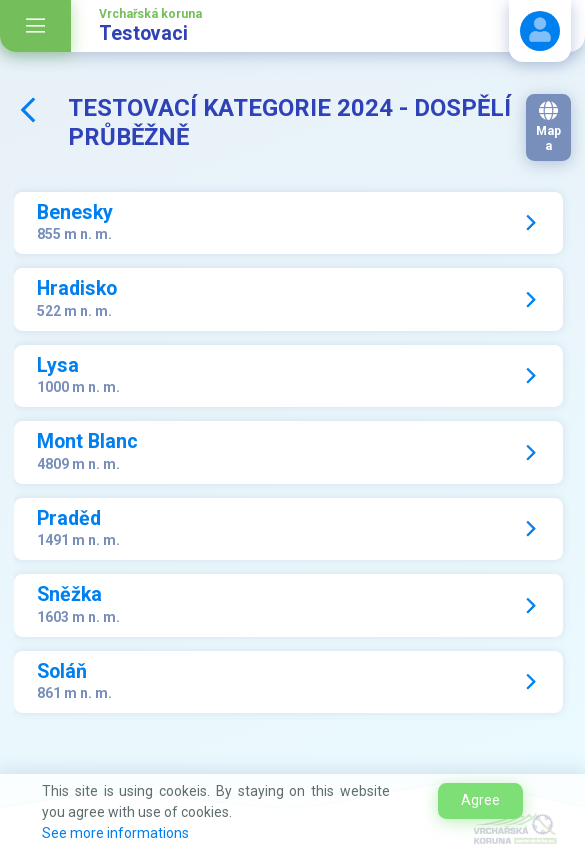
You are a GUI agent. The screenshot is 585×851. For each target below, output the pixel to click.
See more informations (115, 833)
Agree (480, 800)
